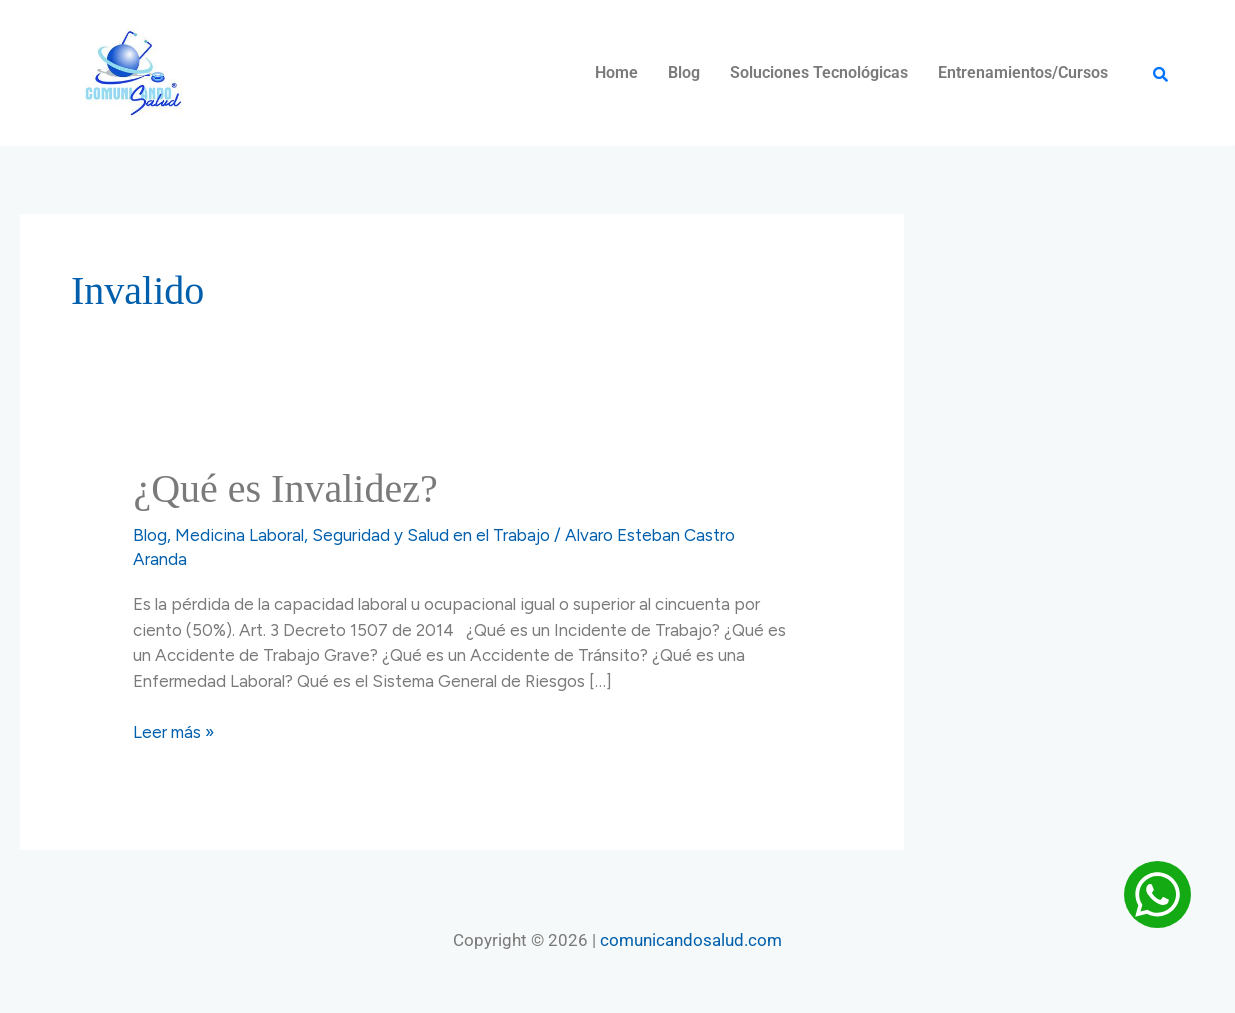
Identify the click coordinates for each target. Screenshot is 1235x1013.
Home (616, 72)
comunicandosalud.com (691, 940)
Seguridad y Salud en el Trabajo (431, 535)
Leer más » (173, 731)
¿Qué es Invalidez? (285, 488)
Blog (684, 72)
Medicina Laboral (239, 535)
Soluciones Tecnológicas (819, 72)
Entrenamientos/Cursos (1023, 72)
